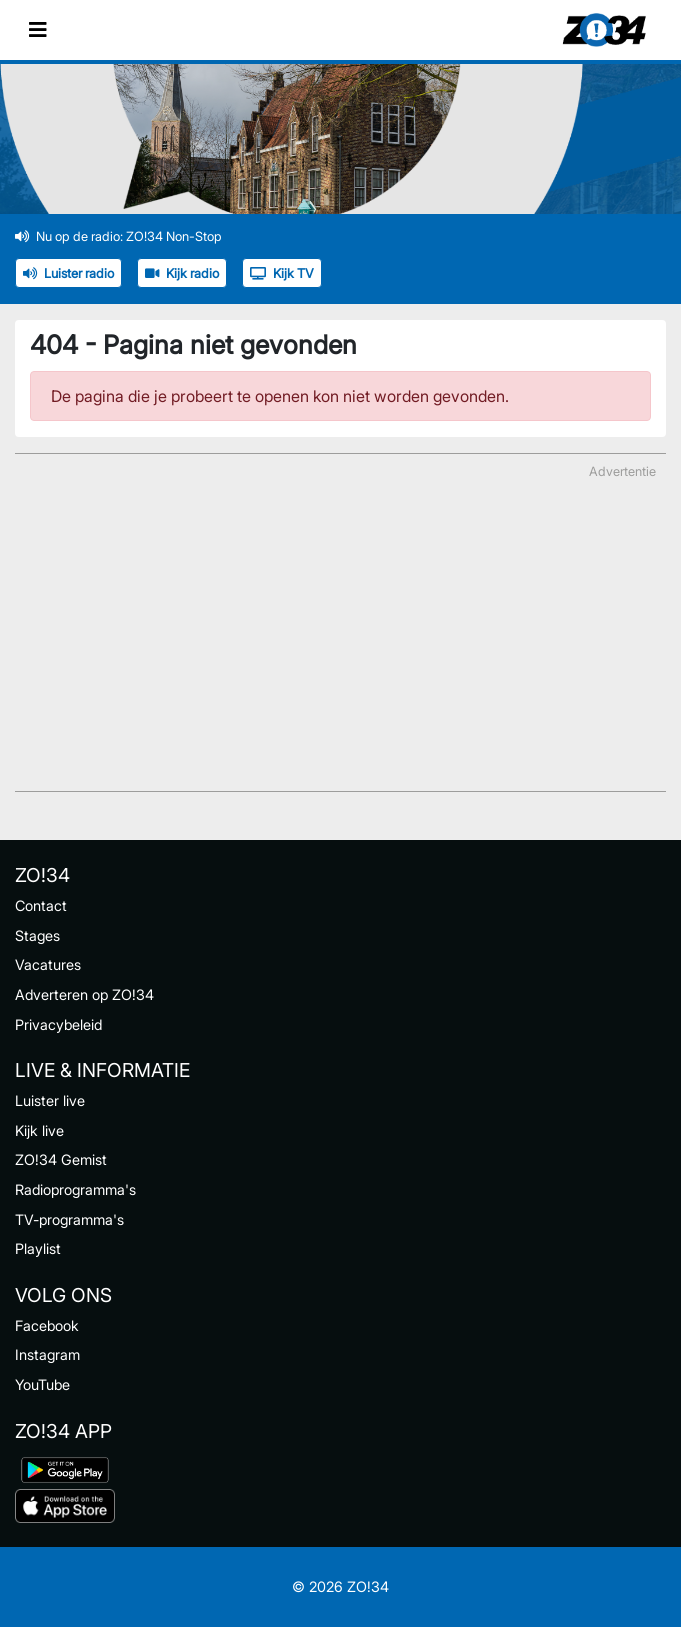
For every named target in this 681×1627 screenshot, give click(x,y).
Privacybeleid (58, 1024)
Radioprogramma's (75, 1189)
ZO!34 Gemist (61, 1159)
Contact (41, 905)
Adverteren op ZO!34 (84, 994)
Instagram (47, 1354)
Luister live (50, 1100)
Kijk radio (182, 273)
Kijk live (39, 1130)
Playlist (38, 1248)
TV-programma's (69, 1219)
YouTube (42, 1384)
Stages (37, 935)
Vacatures (48, 964)
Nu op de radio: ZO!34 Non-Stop (118, 236)
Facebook (47, 1325)
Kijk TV (282, 273)
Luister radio (68, 273)
